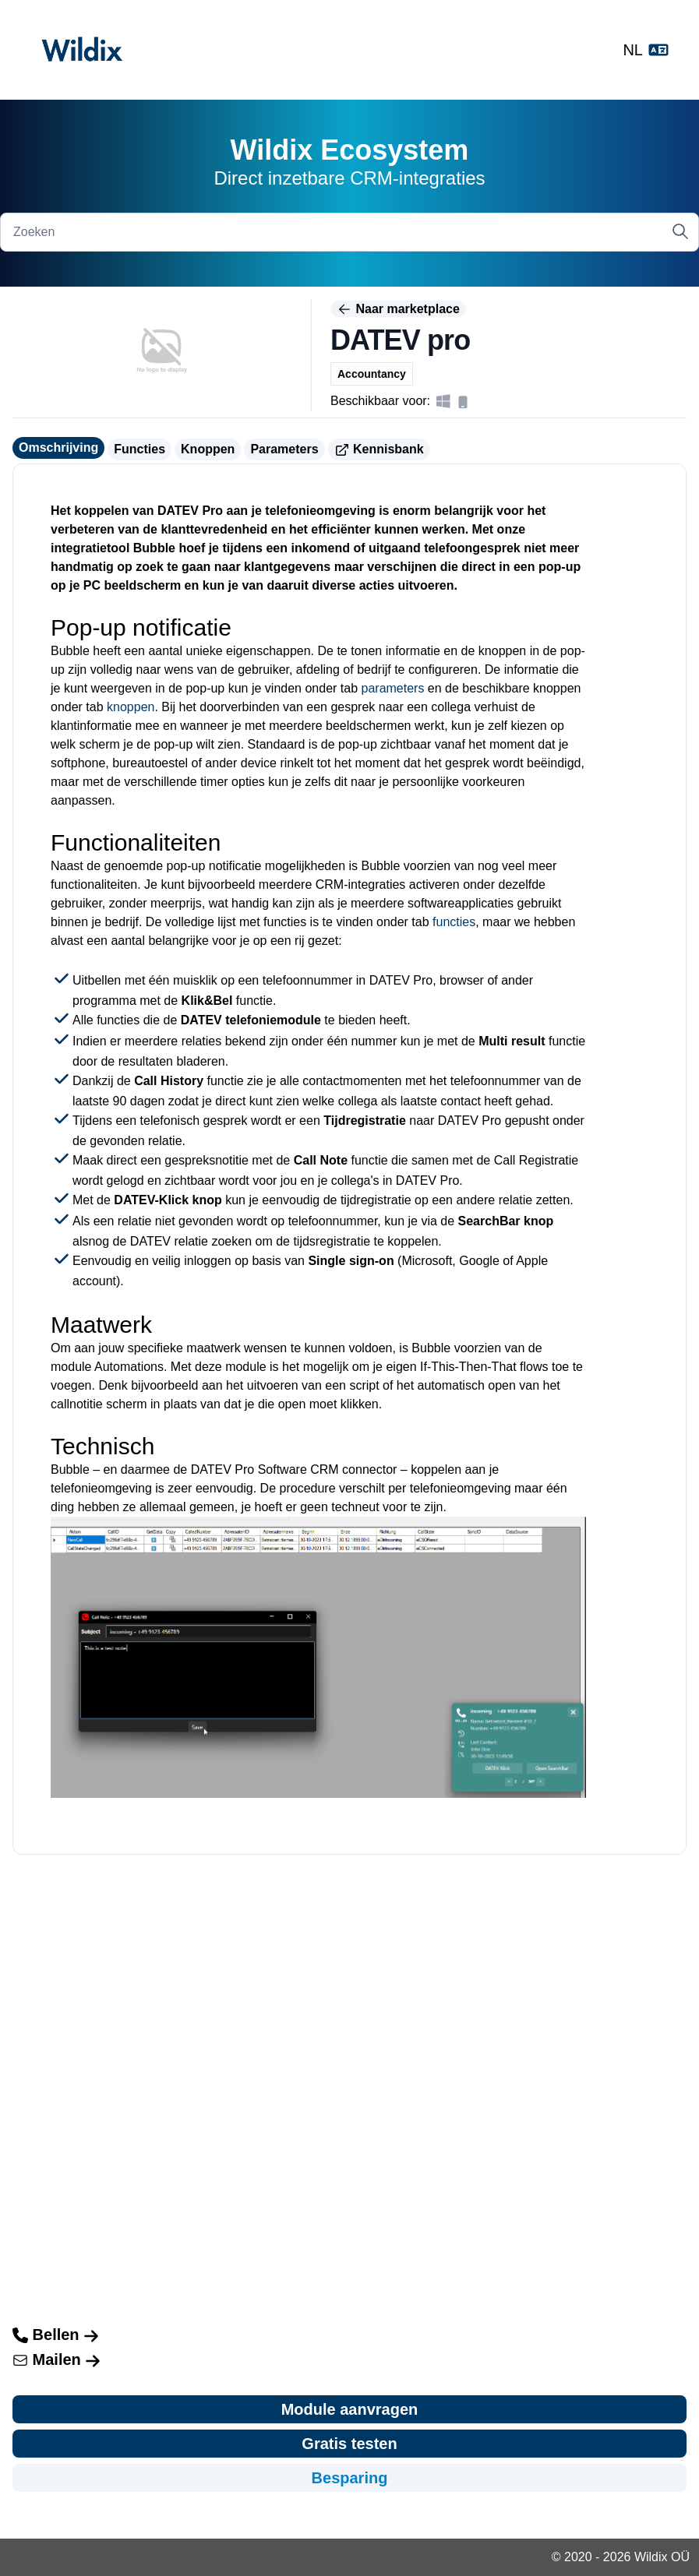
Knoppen (208, 449)
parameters (393, 688)
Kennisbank (379, 450)
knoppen (130, 707)
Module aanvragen (349, 2409)
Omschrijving (58, 447)
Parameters (284, 449)
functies (453, 922)
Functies (139, 449)
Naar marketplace (398, 309)
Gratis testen (349, 2443)
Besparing (350, 2477)
